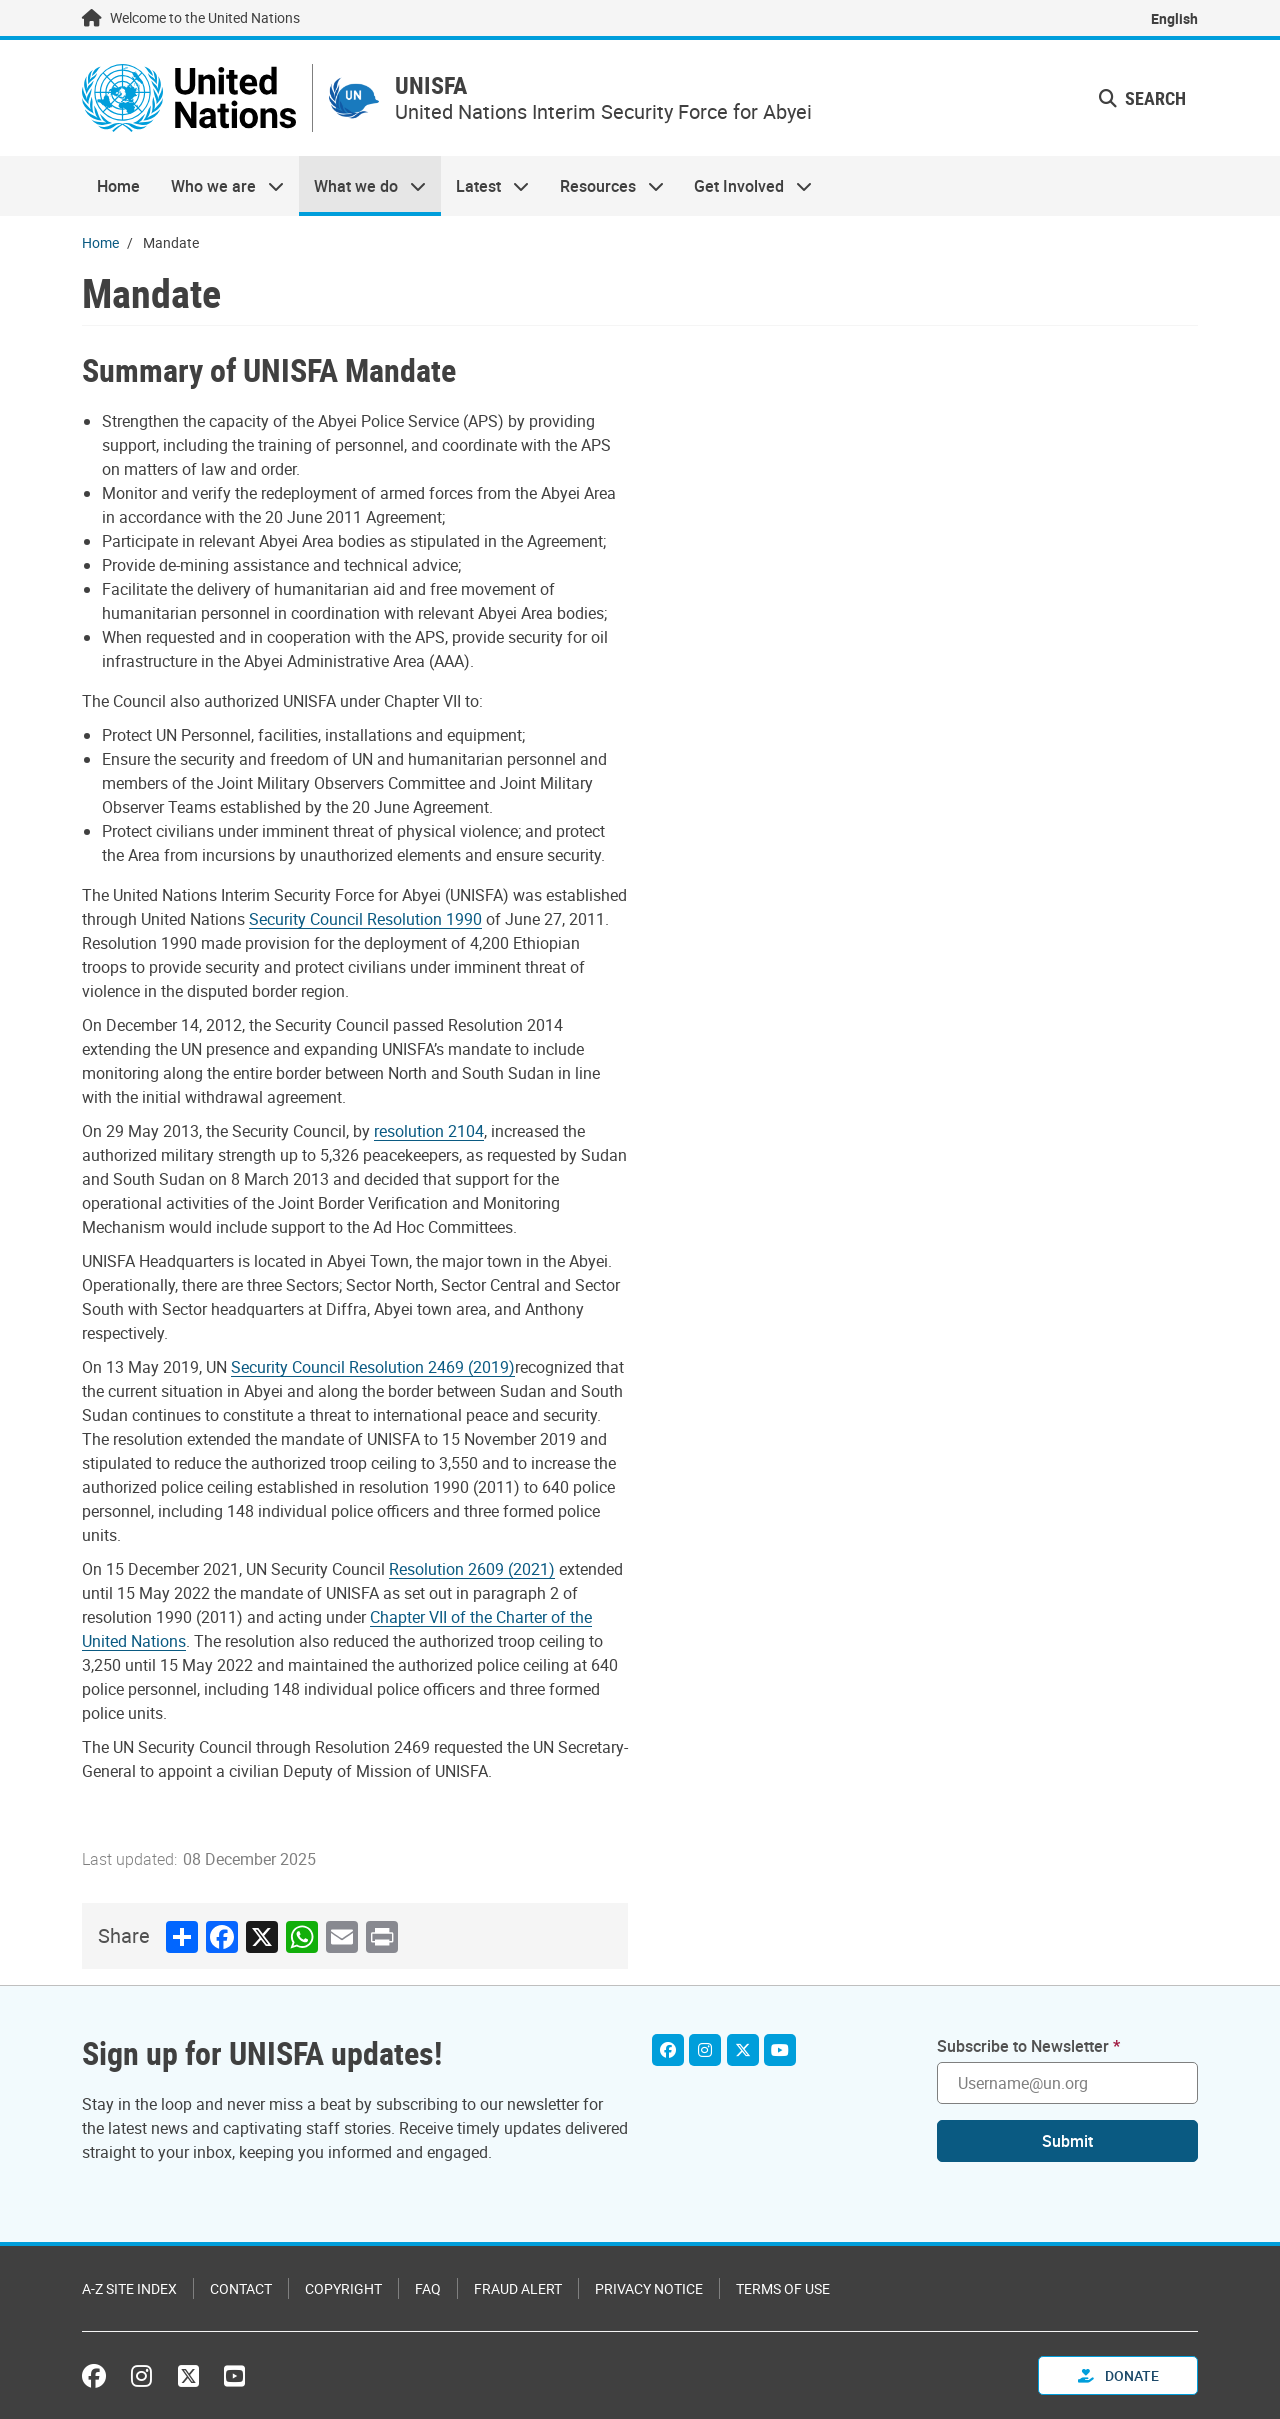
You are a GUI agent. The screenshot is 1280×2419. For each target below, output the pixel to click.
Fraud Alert (518, 2288)
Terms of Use (783, 2288)
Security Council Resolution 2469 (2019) (373, 1367)
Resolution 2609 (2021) (472, 1569)
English (1174, 18)
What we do (362, 186)
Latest (485, 186)
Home (118, 186)
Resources (604, 186)
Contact (241, 2288)
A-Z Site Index (129, 2288)
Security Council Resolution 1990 (365, 919)
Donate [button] (1118, 2375)
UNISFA (432, 86)
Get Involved (745, 186)
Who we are (219, 186)
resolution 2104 (429, 1131)
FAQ (428, 2288)
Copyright (343, 2288)
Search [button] (1142, 98)
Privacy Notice (649, 2288)
